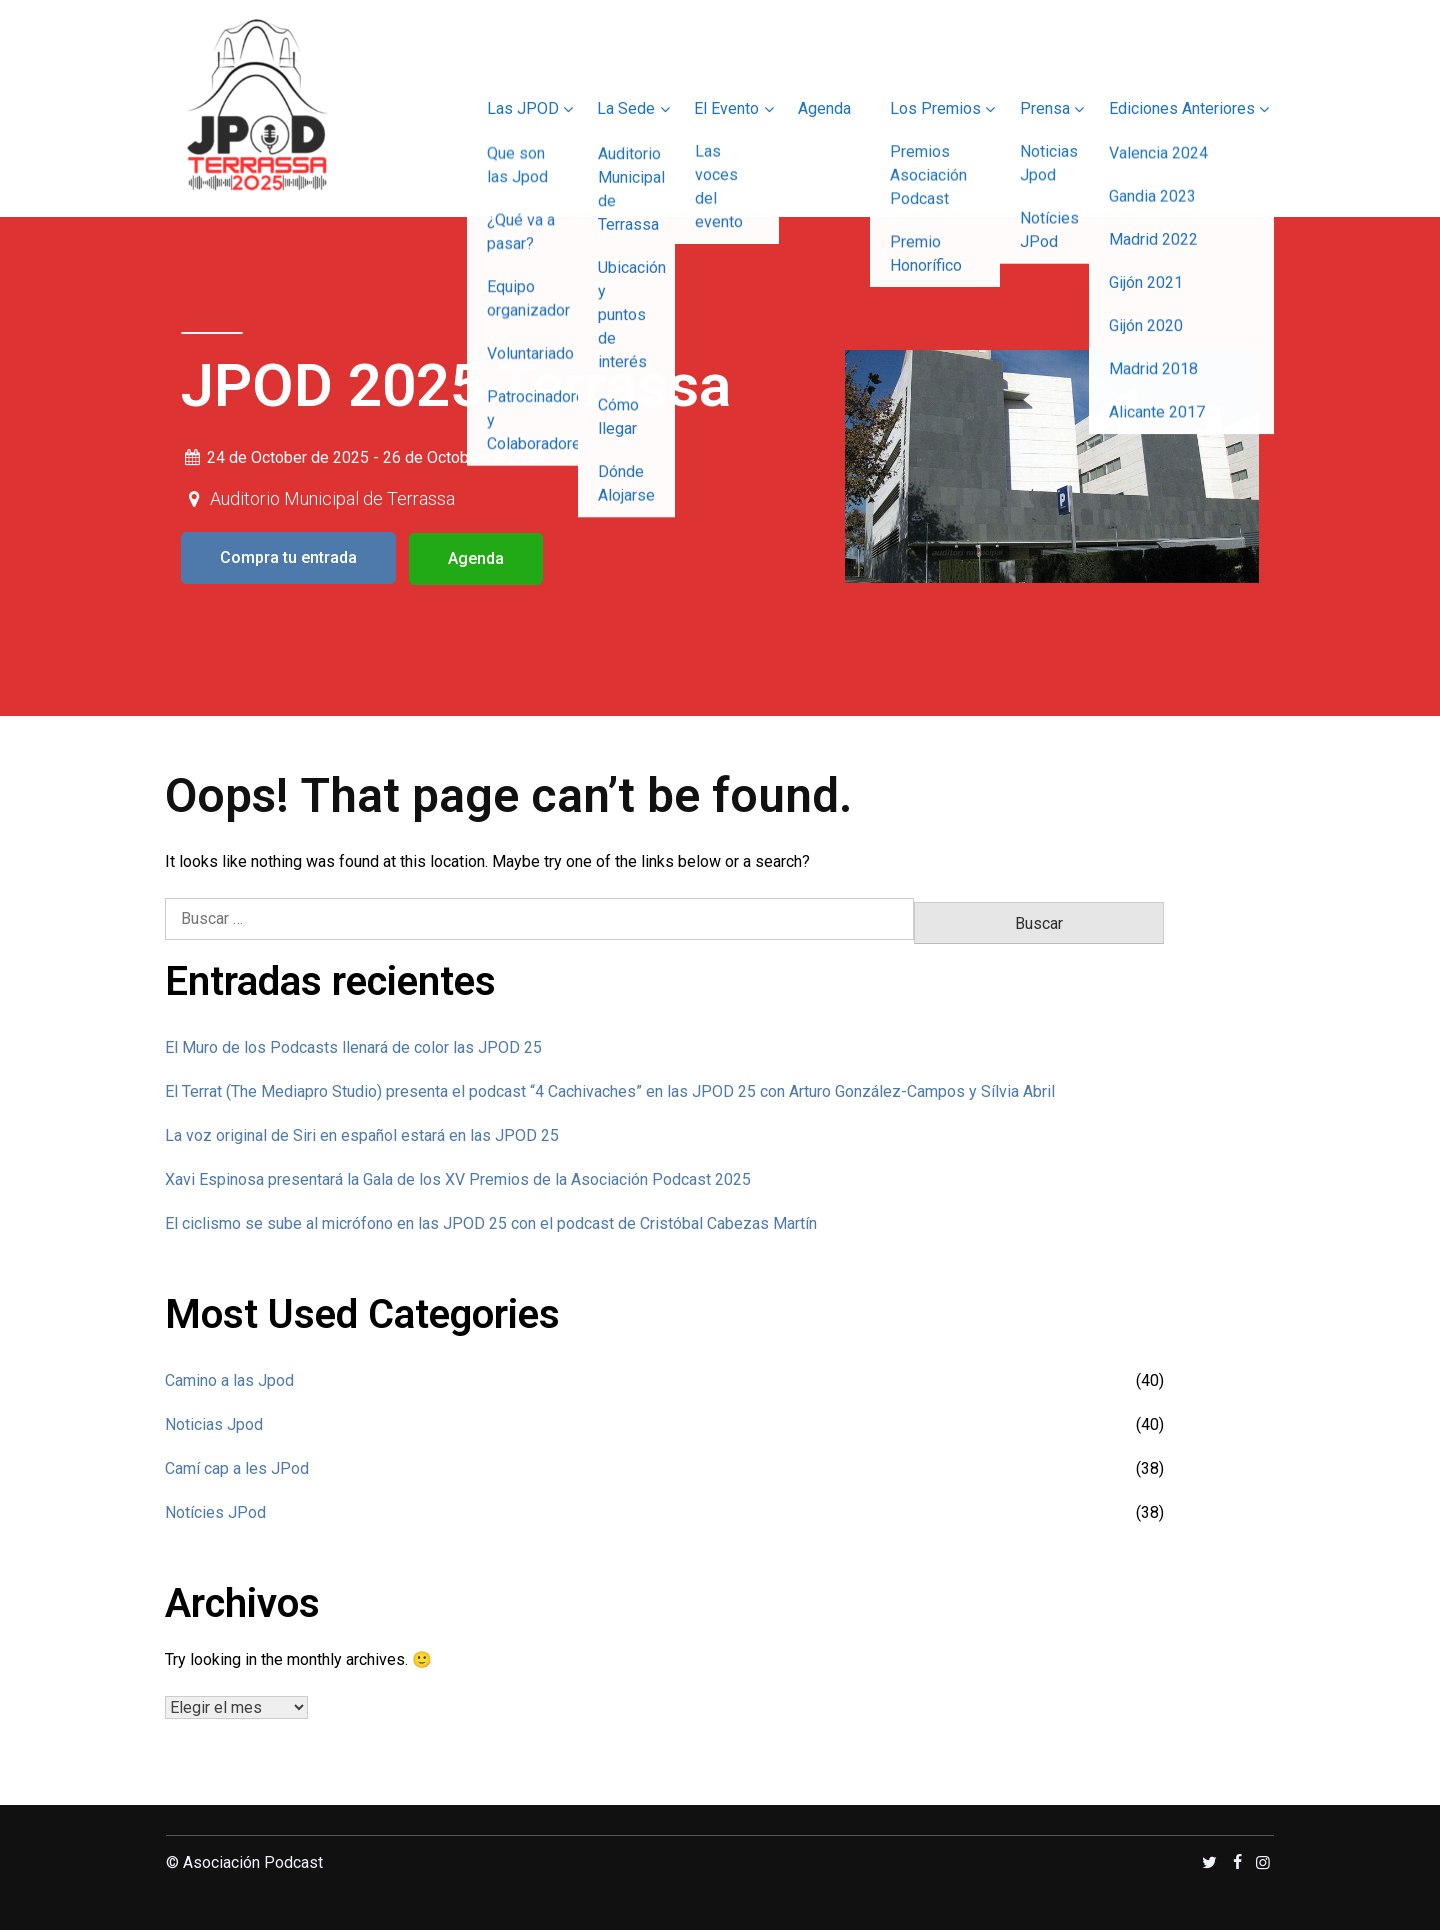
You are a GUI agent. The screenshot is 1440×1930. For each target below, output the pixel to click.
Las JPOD (515, 108)
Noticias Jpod (214, 1422)
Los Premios (932, 108)
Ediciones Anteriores (1181, 108)
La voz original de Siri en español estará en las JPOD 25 (362, 1133)
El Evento (721, 108)
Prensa (1043, 108)
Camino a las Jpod (229, 1378)
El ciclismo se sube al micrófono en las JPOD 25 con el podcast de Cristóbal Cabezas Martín (491, 1221)
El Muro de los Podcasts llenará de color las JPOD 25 (353, 1045)
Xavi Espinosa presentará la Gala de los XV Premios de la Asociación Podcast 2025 (458, 1177)
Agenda (820, 108)
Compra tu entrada (288, 557)
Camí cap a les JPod (237, 1466)
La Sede (620, 108)
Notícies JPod (215, 1510)
